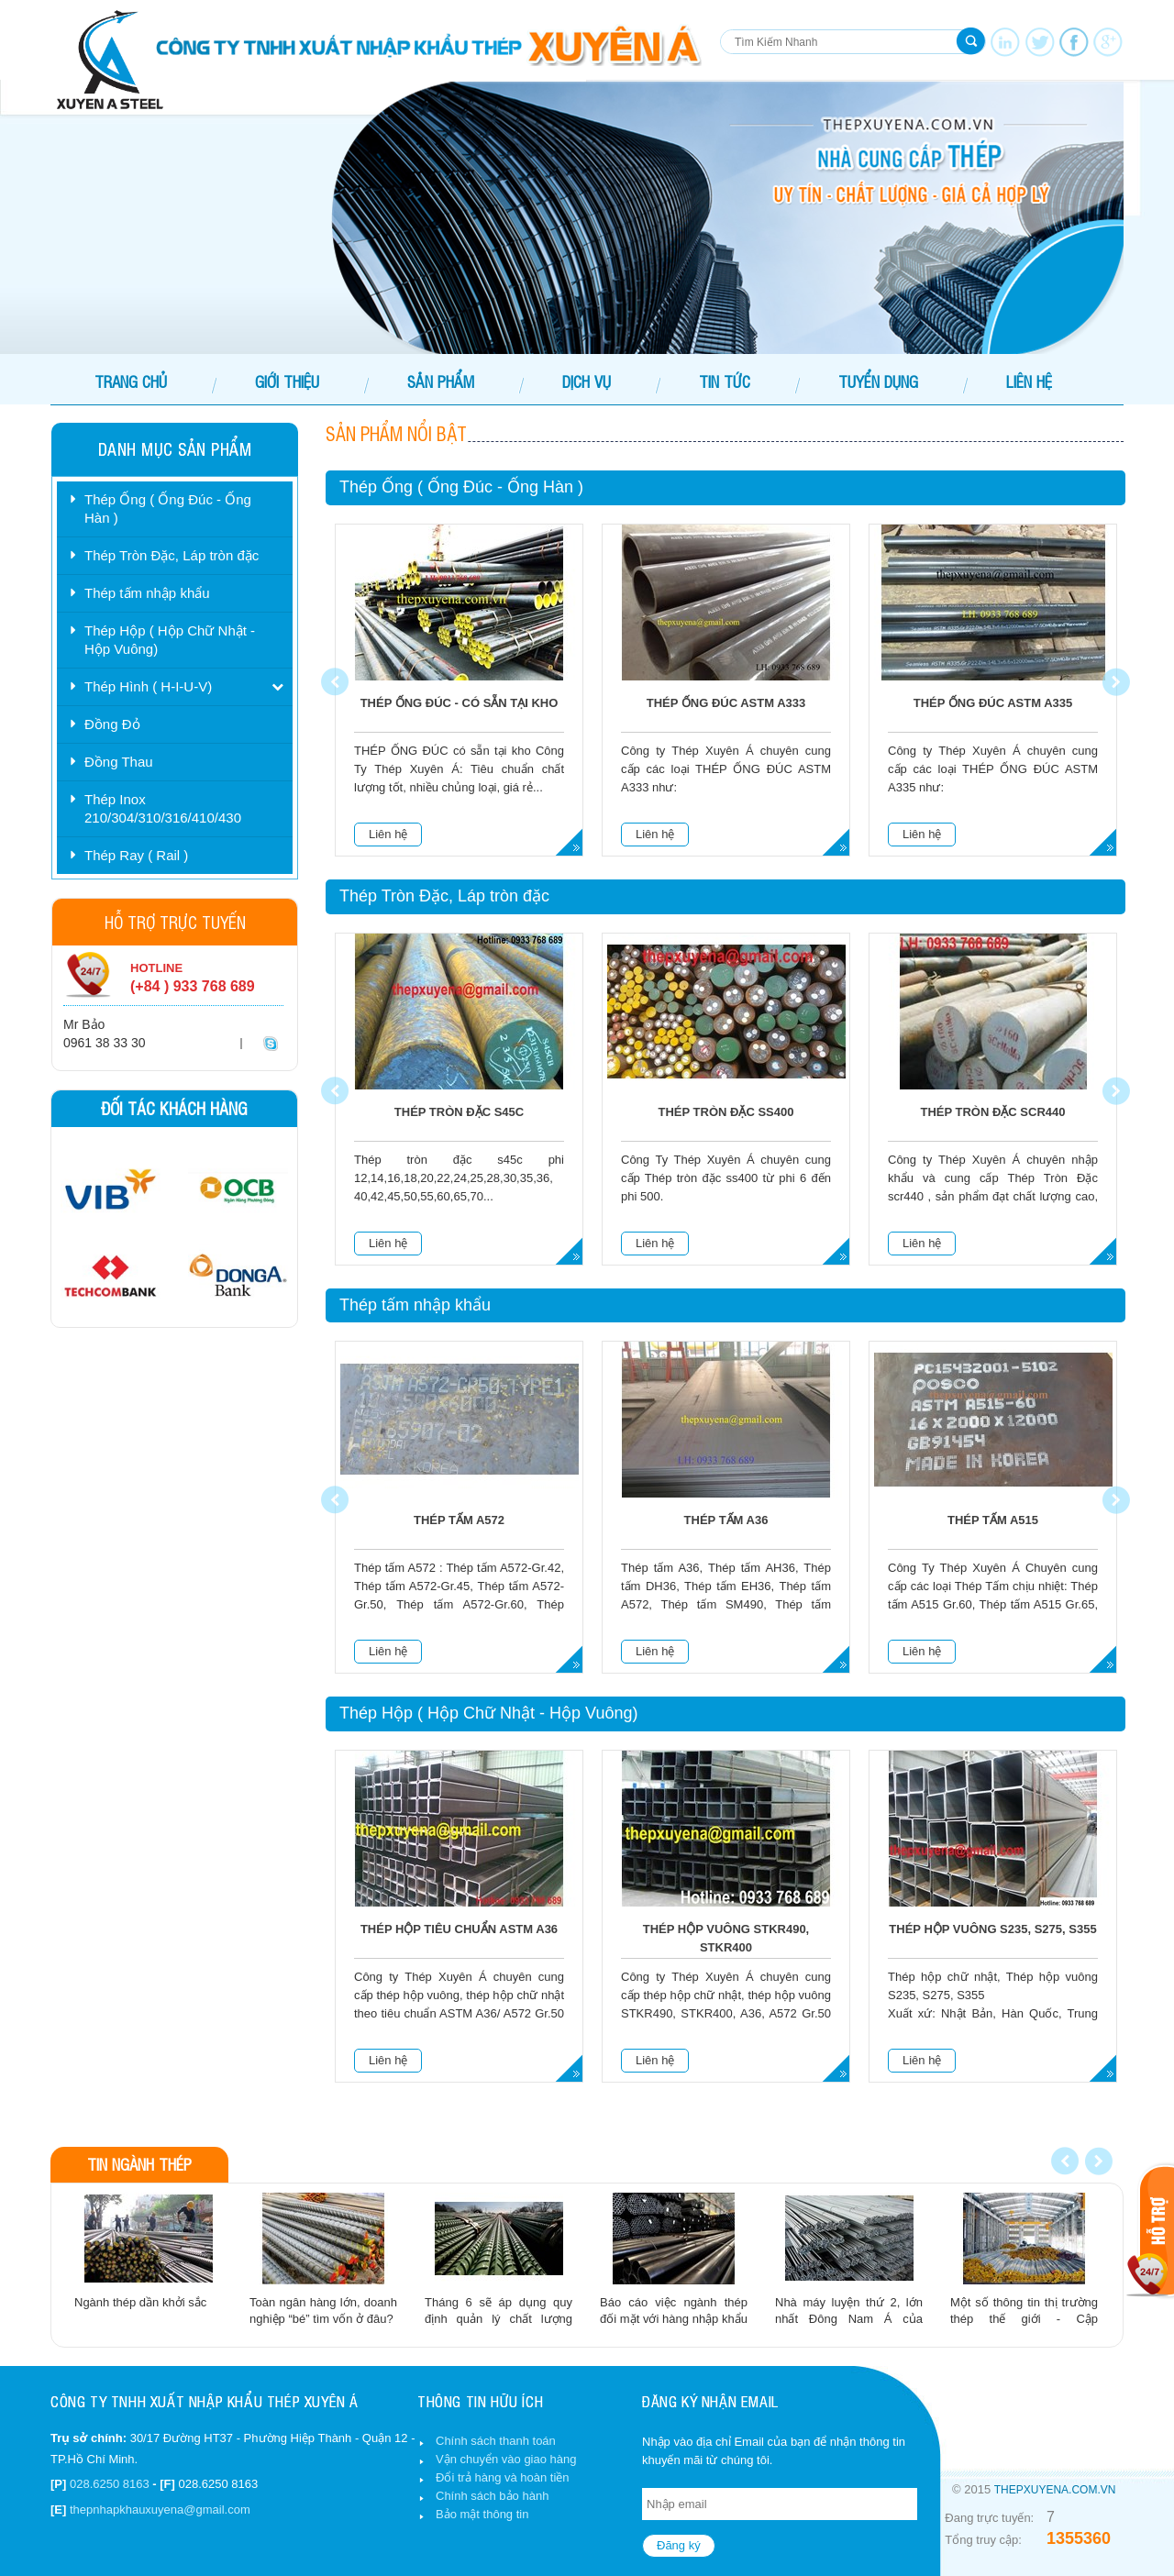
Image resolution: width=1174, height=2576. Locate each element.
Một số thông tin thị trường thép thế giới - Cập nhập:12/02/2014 (1024, 2318)
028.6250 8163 (110, 2484)
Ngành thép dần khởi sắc (140, 2302)
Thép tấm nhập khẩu (147, 593)
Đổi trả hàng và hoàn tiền (503, 2477)
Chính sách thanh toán (496, 2441)
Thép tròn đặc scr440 (992, 1112)
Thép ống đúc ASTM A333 (726, 703)
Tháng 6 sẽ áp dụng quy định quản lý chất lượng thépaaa (498, 2318)
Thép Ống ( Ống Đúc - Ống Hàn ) (167, 508)
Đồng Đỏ (112, 724)
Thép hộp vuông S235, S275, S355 (992, 1929)
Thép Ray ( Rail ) (136, 855)
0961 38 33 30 (104, 1042)
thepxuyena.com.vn (1055, 2489)
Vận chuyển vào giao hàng (506, 2459)
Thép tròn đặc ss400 (726, 1112)
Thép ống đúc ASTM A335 (993, 703)
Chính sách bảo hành (492, 2496)
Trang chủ (130, 381)
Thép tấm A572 (459, 1520)
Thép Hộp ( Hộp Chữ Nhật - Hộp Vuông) (169, 640)
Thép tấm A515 (992, 1520)
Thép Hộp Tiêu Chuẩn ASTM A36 (459, 1929)
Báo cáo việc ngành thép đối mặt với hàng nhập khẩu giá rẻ (674, 2318)
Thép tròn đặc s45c (459, 1112)
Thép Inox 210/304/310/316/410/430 (162, 808)
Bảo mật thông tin (482, 2514)
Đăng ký (679, 2545)
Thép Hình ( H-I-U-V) (148, 686)
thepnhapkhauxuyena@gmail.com (160, 2509)
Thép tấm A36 (726, 1520)
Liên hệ (388, 834)
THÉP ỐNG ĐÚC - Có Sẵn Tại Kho (459, 703)
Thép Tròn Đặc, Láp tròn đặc (171, 555)
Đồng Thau (118, 761)
